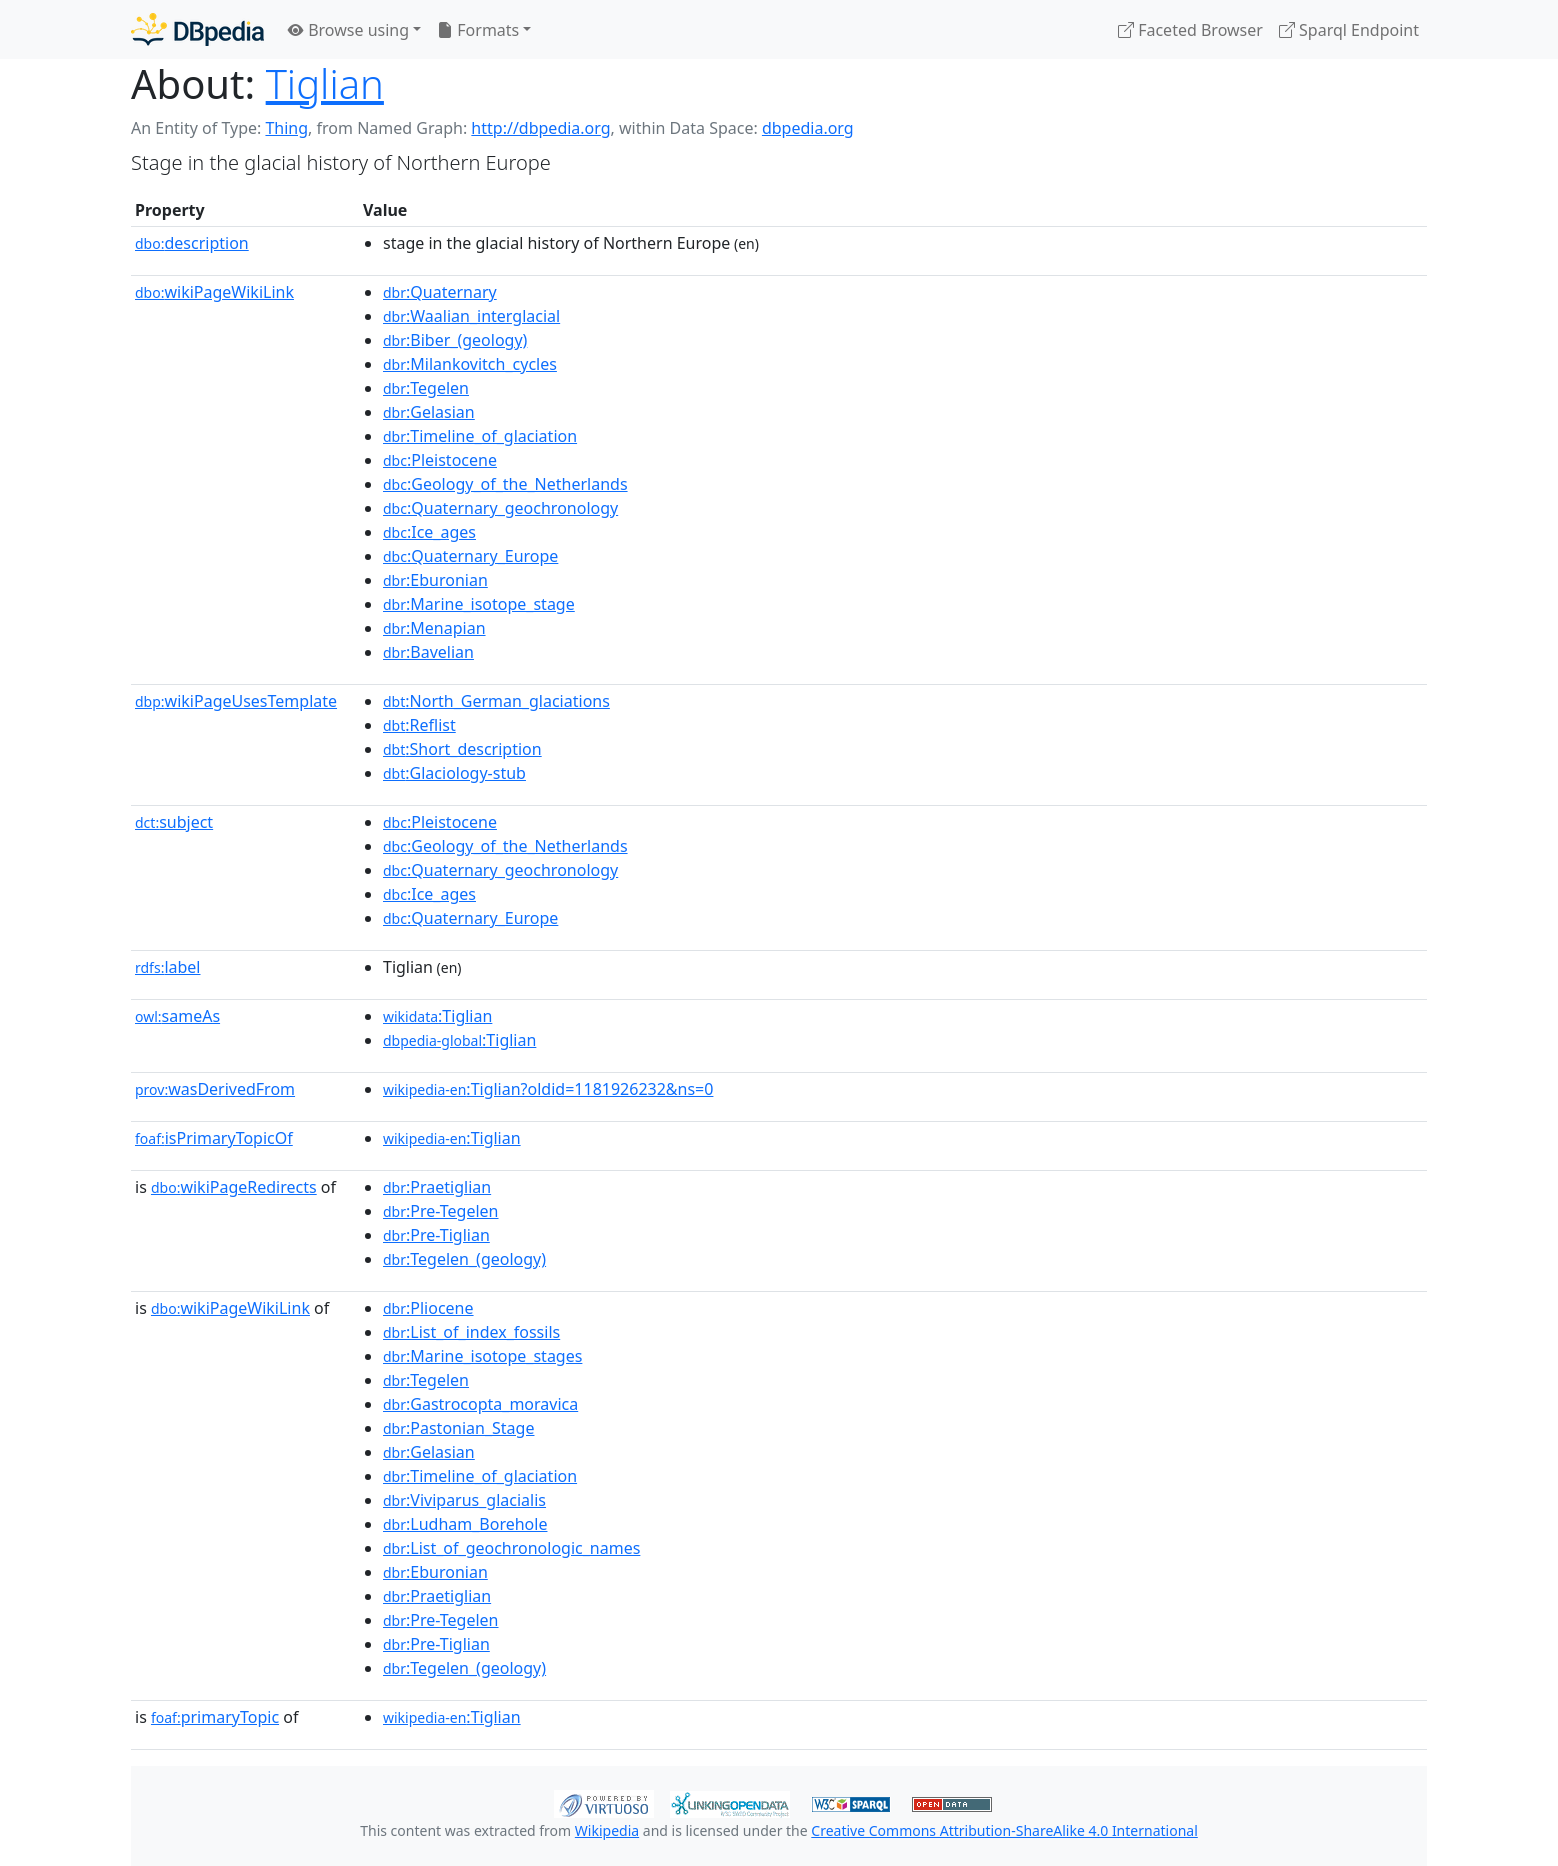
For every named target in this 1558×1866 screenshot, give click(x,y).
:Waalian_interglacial (471, 316)
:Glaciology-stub (454, 773)
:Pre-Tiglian (436, 1235)
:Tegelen (426, 388)
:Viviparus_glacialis (464, 1500)
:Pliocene (428, 1308)
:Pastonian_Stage (458, 1428)
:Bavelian (428, 652)
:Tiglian (437, 1016)
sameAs (177, 1016)
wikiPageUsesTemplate (236, 701)
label (168, 967)
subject (174, 822)
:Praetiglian (437, 1187)
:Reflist (419, 725)
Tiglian (325, 83)
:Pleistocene (440, 460)
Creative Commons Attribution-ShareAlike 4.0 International (1004, 1830)
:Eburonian (435, 580)
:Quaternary (440, 292)
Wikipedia (607, 1830)
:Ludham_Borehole (465, 1524)
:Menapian (434, 628)
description (192, 243)
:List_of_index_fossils (471, 1332)
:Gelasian (429, 412)
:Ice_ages (429, 532)
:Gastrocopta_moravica (480, 1404)
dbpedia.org (808, 128)
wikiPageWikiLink (214, 292)
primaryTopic (215, 1717)
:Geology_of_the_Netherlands (505, 484)
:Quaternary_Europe (470, 556)
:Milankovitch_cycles (470, 364)
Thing (286, 128)
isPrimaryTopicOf (214, 1138)
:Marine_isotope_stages (482, 1356)
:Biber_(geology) (455, 340)
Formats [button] (478, 30)
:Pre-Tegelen (441, 1211)
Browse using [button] (348, 30)
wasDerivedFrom (215, 1089)
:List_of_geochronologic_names (511, 1548)
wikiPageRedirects (234, 1187)
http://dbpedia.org (540, 128)
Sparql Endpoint (1349, 30)
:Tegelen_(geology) (464, 1259)
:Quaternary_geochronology (500, 508)
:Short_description (462, 749)
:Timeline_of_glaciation (480, 436)
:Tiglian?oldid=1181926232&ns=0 (548, 1089)
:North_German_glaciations (496, 701)
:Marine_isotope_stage (479, 604)
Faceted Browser (1190, 30)
